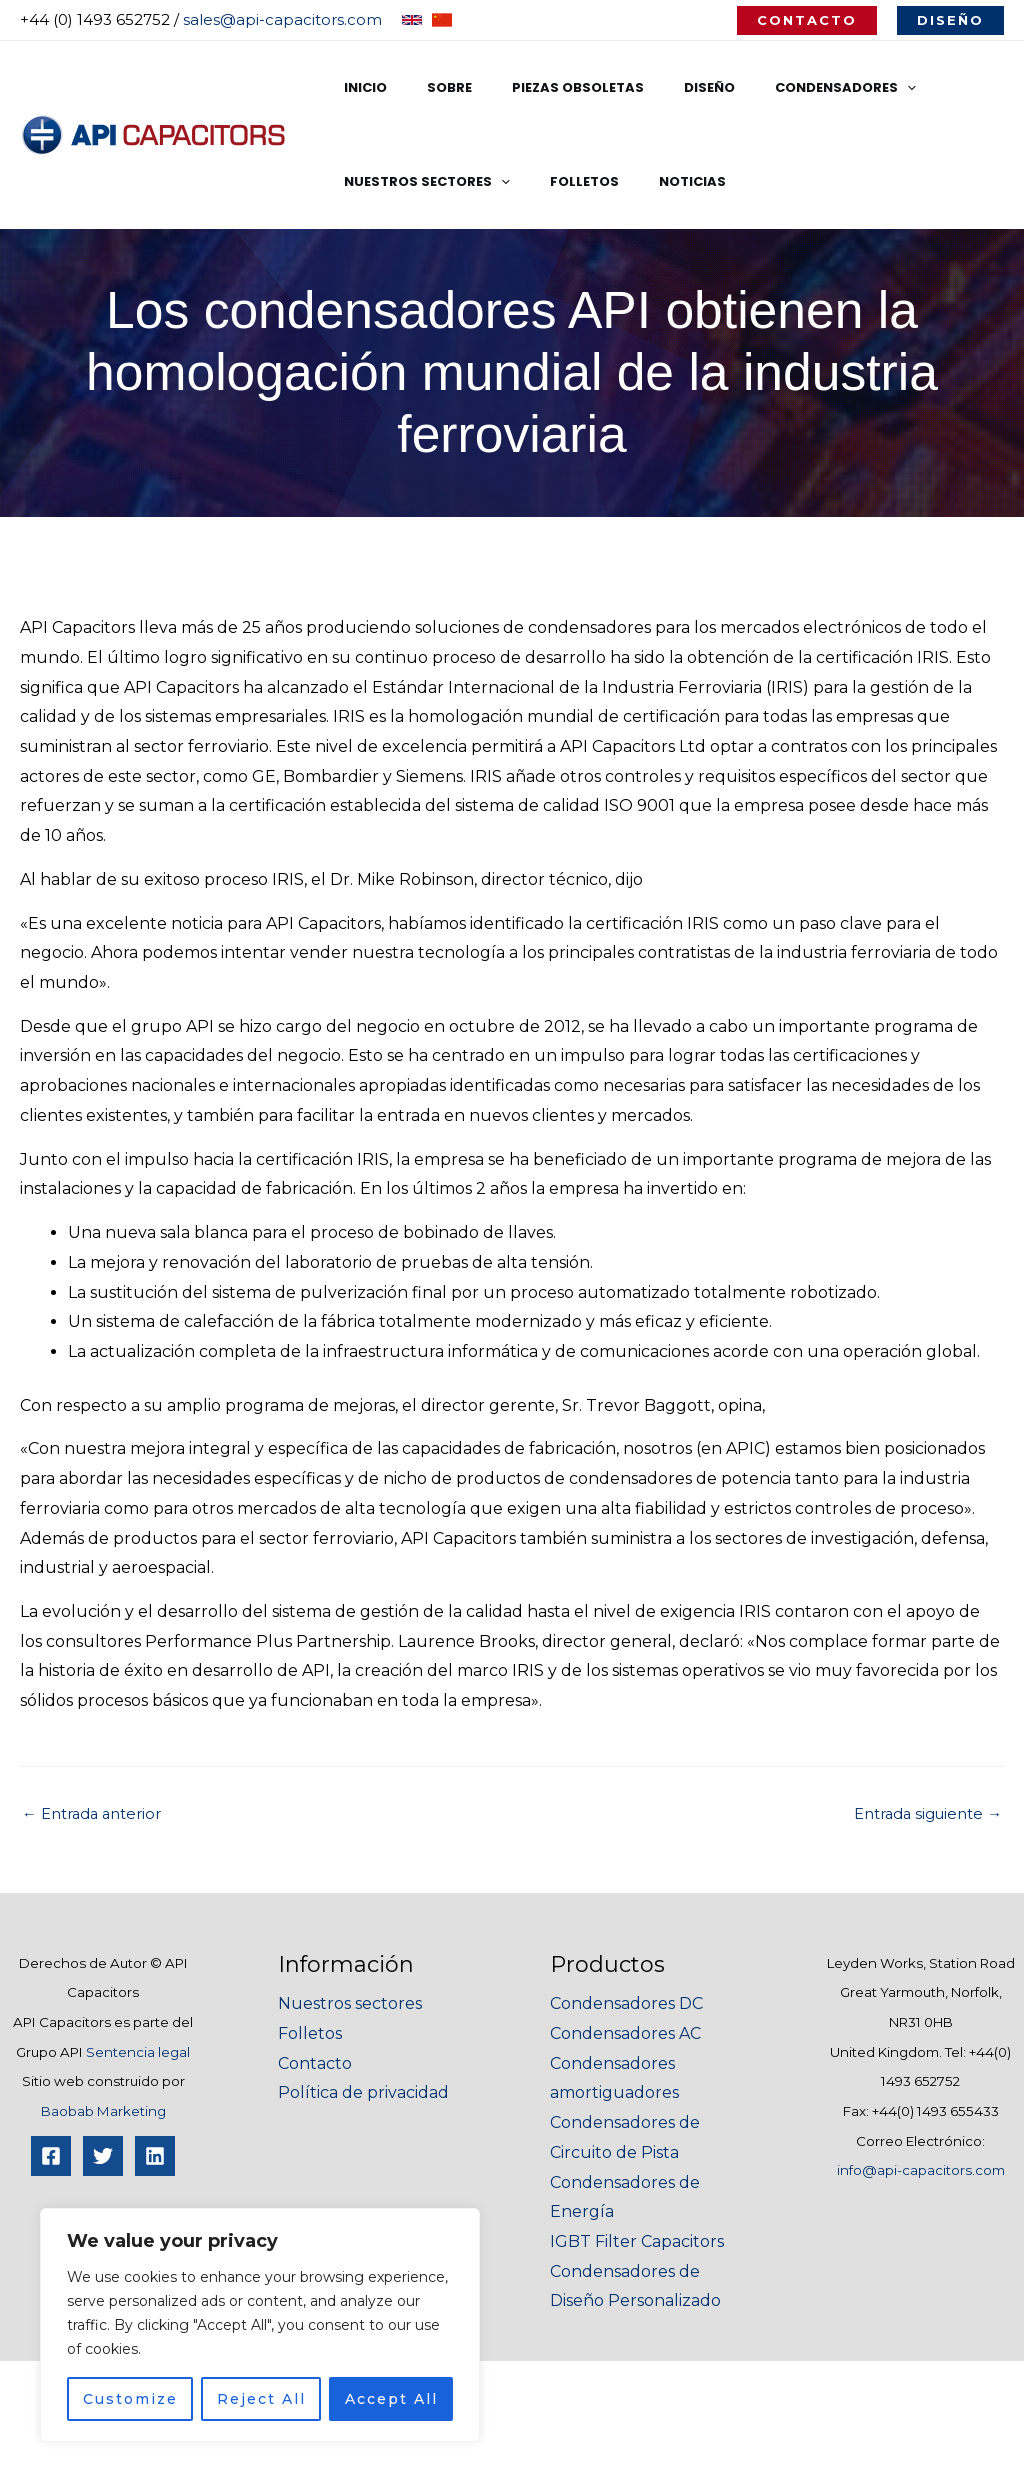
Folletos (563, 181)
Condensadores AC (625, 2033)
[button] (807, 20)
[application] (844, 88)
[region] (260, 2325)
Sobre (428, 87)
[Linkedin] (155, 2156)
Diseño (660, 87)
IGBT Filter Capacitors (637, 2241)
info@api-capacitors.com (921, 2170)
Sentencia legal (138, 2052)
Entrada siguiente (921, 1814)
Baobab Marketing (103, 2111)
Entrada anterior (98, 1814)
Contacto (315, 2063)
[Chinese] (442, 20)
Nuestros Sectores (420, 182)
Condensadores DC (626, 2003)
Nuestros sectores (350, 2003)
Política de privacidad (363, 2092)
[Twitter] (103, 2156)
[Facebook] (51, 2156)
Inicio (358, 87)
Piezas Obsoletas (543, 87)
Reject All (261, 2399)
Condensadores (782, 88)
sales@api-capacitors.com (282, 19)
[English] (412, 20)
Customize (130, 2399)
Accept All (391, 2399)
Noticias (657, 181)
